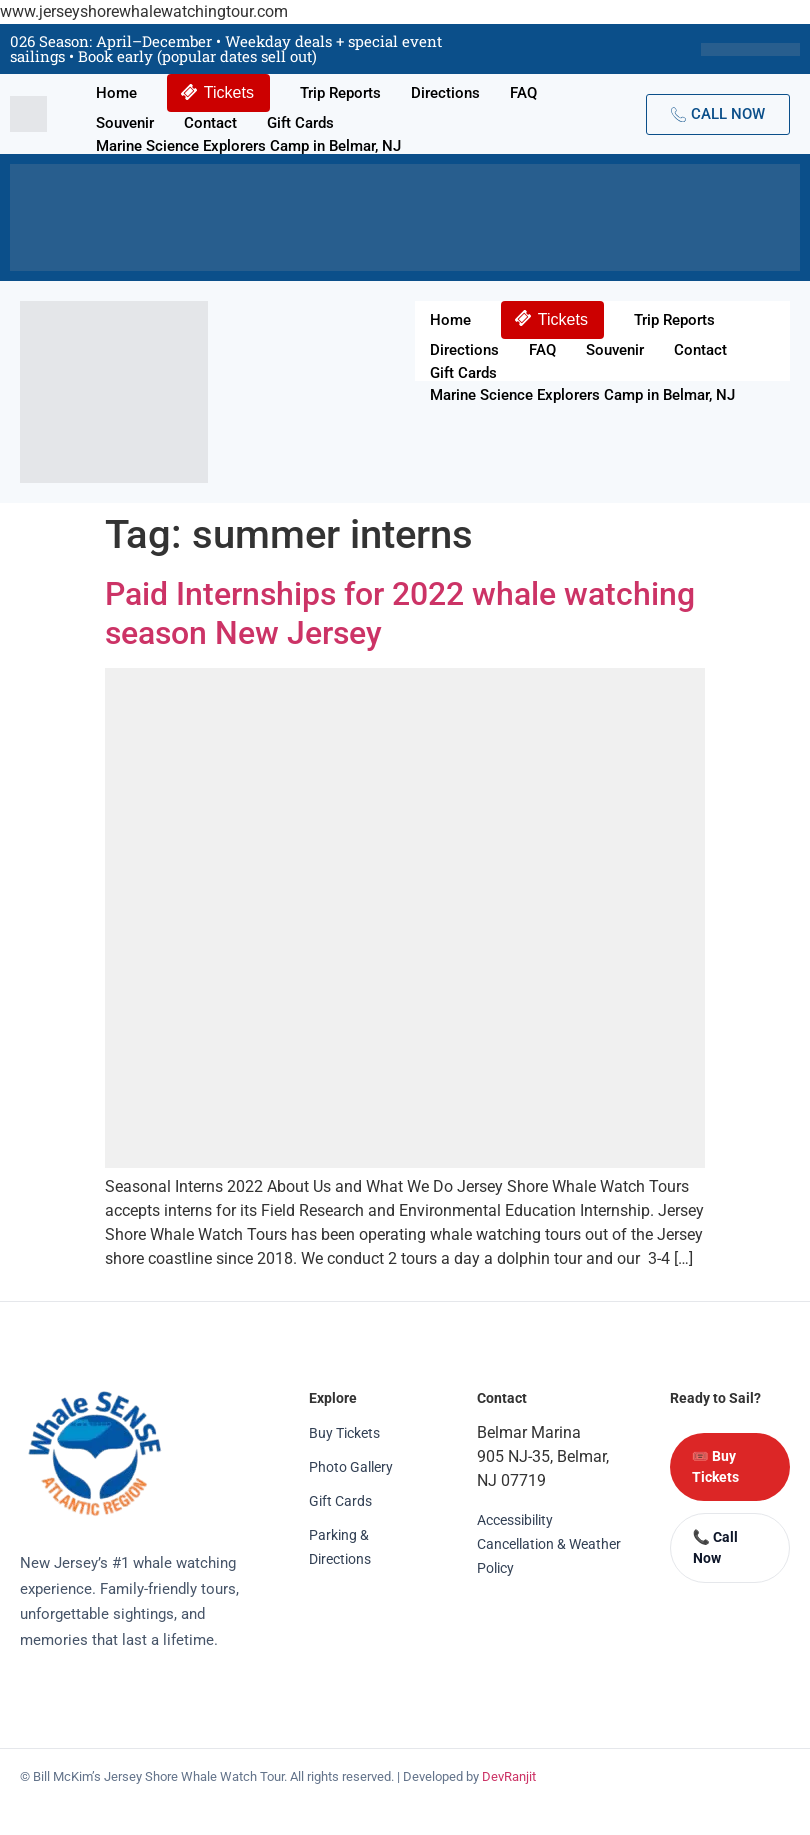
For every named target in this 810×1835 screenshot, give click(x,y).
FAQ (523, 93)
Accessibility (515, 1520)
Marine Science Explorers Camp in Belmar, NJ (248, 146)
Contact (210, 123)
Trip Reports (340, 93)
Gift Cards (300, 123)
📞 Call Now (715, 1547)
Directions (445, 93)
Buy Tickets (344, 1433)
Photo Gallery (351, 1467)
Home (116, 93)
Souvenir (125, 123)
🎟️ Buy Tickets (715, 1466)
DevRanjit (509, 1776)
